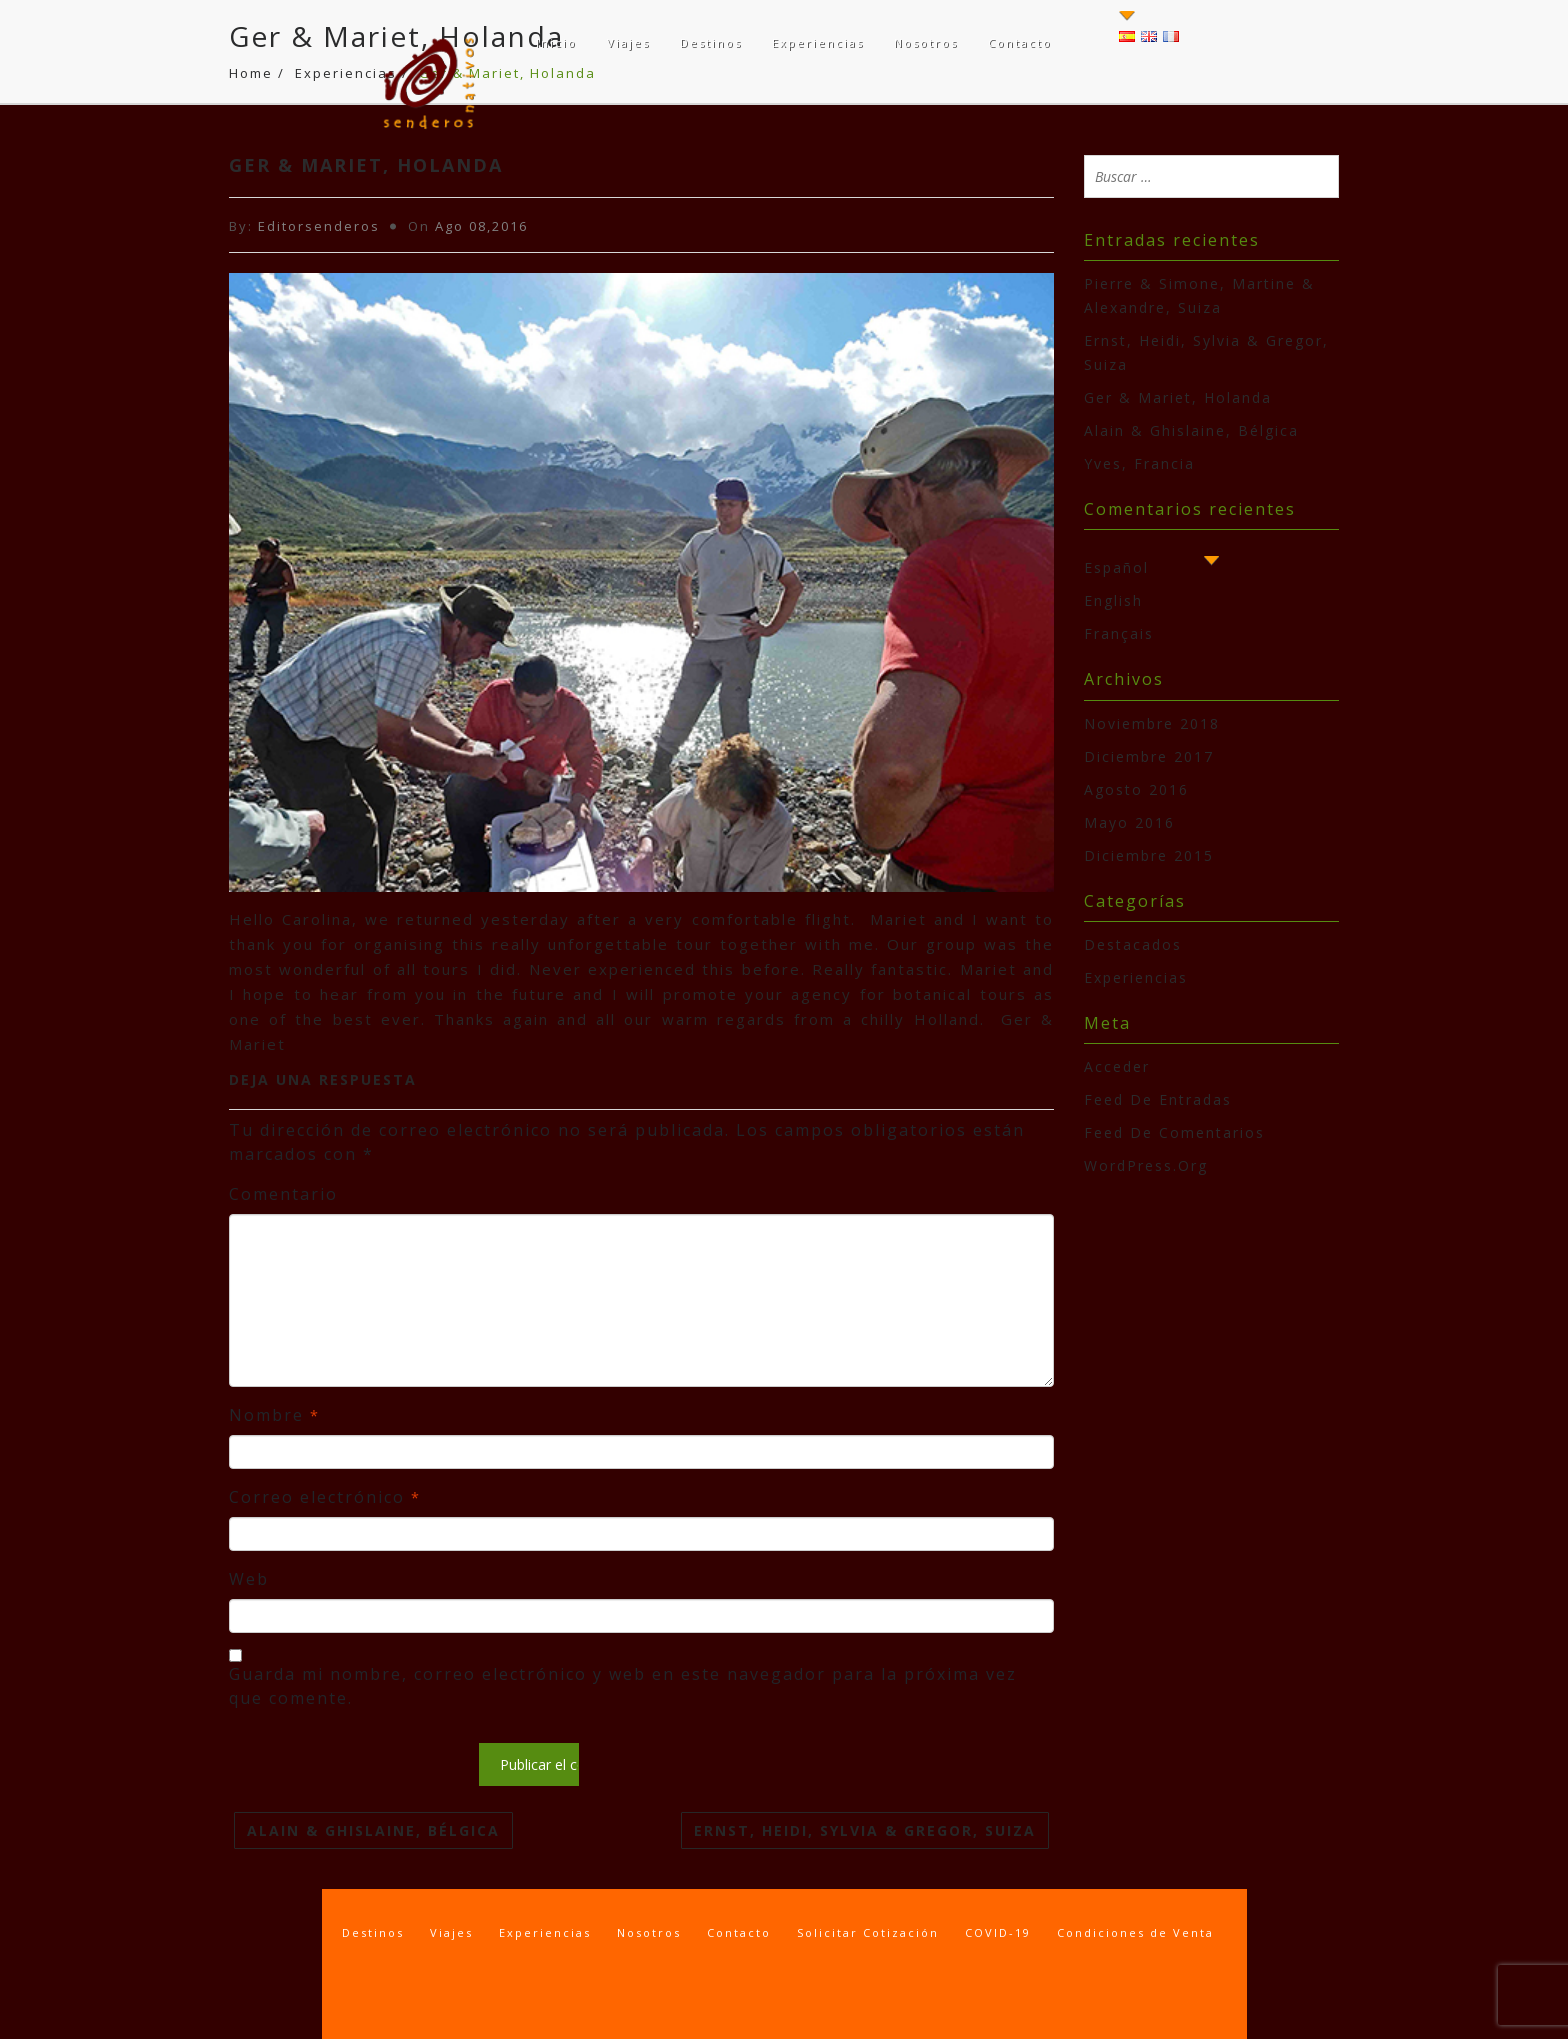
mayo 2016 (1129, 822)
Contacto (1020, 42)
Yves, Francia (1139, 463)
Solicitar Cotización (868, 1932)
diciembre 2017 (1149, 756)
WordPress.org (1146, 1165)
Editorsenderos (319, 226)
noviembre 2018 (1152, 723)
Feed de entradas (1158, 1099)
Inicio (556, 42)
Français (1119, 633)
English (1113, 600)
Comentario (283, 1194)
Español (1116, 567)
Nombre (274, 1415)
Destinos (711, 42)
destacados (1133, 944)
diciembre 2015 (1149, 855)
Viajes (628, 42)
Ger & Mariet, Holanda (1178, 397)
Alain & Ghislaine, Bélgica (373, 1830)
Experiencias (818, 42)
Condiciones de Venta (1135, 1932)
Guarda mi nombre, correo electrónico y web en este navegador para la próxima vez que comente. (623, 1686)
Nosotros (926, 42)
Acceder (1117, 1066)
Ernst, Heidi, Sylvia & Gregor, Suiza (865, 1830)
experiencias (1136, 977)
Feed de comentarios (1174, 1132)
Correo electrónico (325, 1497)
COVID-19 (998, 1932)
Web (249, 1579)
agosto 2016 (1136, 789)
